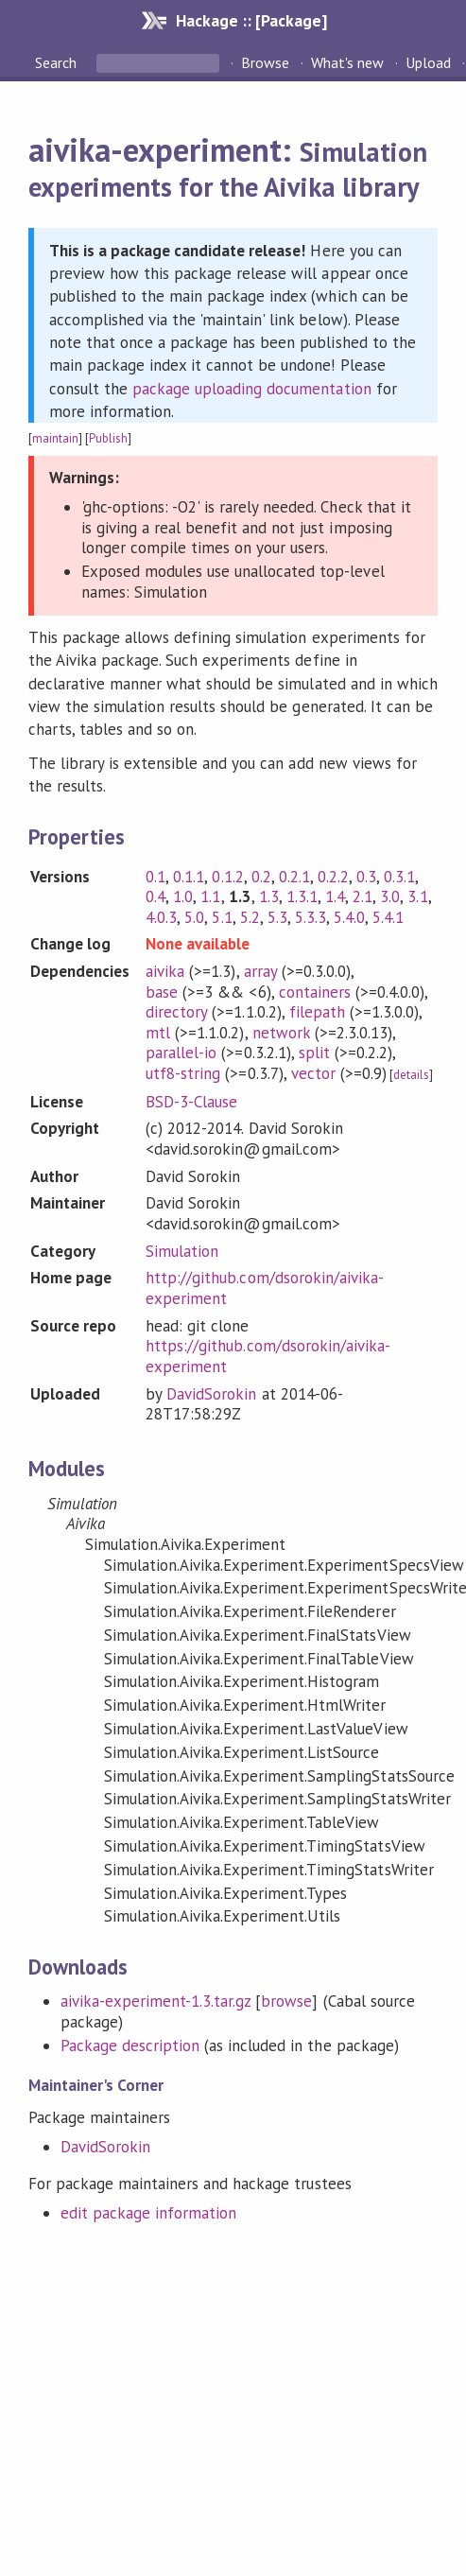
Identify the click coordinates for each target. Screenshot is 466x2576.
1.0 (183, 896)
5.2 (250, 917)
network (281, 1032)
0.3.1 (399, 876)
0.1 (155, 876)
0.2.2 (333, 876)
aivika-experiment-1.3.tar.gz (155, 2001)
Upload (428, 62)
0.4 (155, 896)
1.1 (210, 896)
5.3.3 (310, 917)
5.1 (222, 917)
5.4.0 (349, 917)
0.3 (366, 876)
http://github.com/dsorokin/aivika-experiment (265, 1288)
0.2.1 (294, 876)
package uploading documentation (251, 388)
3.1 (417, 896)
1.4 (335, 896)
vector (313, 1073)
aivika (165, 971)
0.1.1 (188, 876)
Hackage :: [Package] (251, 20)
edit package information (148, 2212)
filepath (317, 1011)
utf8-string (183, 1073)
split (314, 1052)
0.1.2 (227, 876)
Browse (265, 62)
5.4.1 (388, 917)
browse (286, 2001)
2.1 (362, 896)
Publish (108, 438)
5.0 (194, 917)
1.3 (269, 896)
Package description (129, 2045)
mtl (158, 1032)
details (411, 1075)
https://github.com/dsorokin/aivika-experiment (268, 1356)
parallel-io (181, 1052)
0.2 (261, 876)
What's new (347, 62)
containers (315, 992)
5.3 (277, 917)
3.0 (390, 896)
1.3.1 (302, 896)
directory (176, 1011)
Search (57, 62)
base (162, 992)
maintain (55, 438)
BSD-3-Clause (191, 1101)
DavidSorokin (211, 1394)
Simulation (182, 1251)
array (260, 971)
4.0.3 (161, 917)
